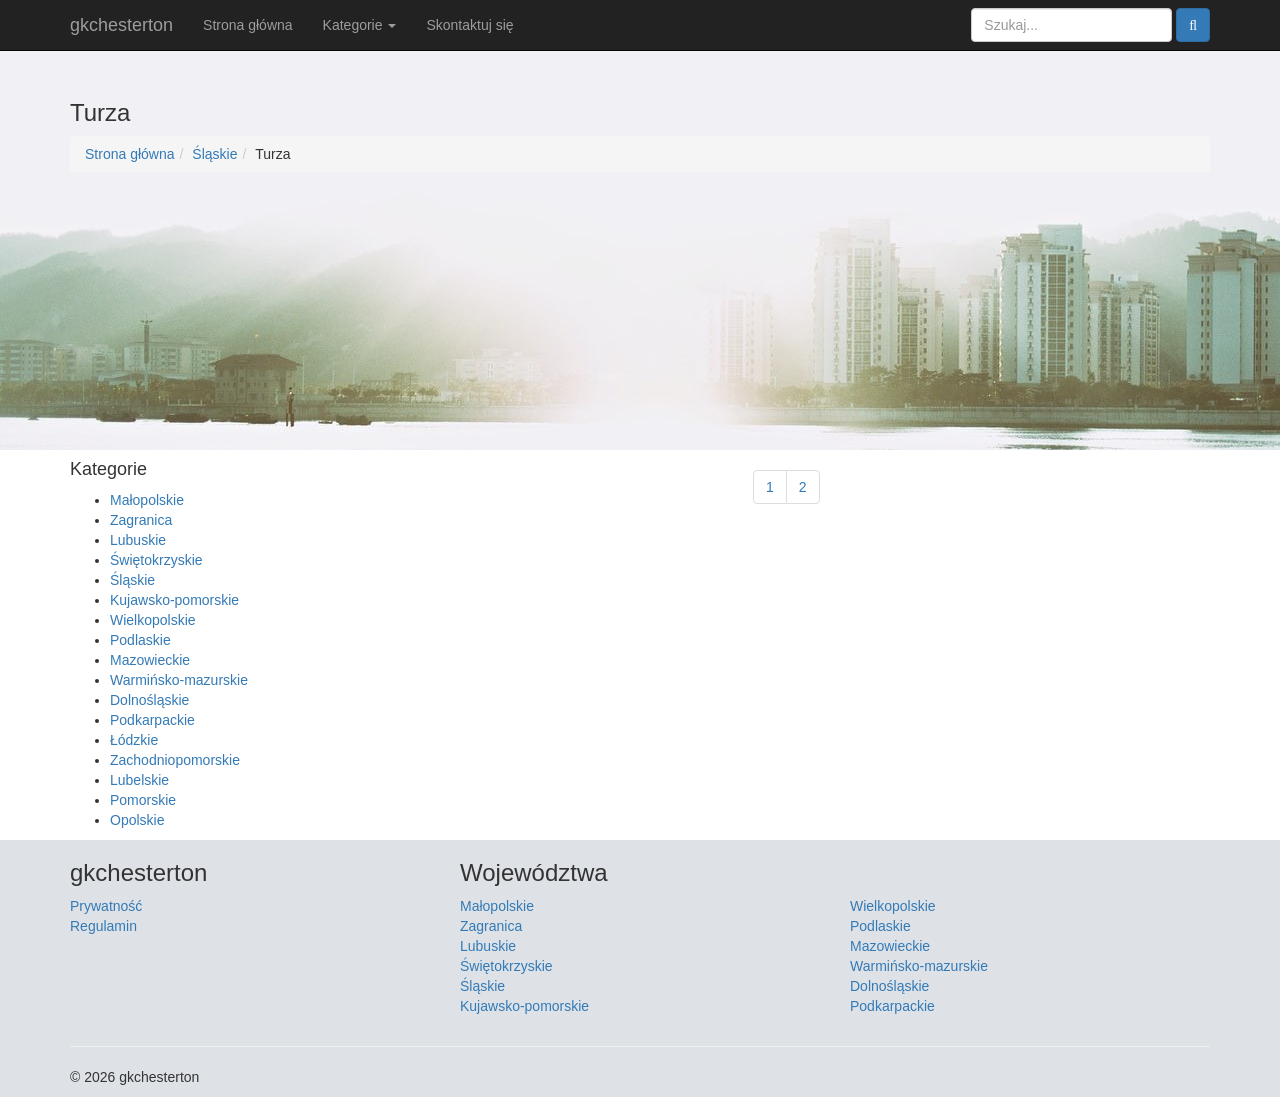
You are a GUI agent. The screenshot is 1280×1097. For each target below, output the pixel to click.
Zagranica (141, 520)
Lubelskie (139, 780)
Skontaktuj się (469, 25)
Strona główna (248, 25)
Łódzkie (134, 740)
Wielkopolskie (153, 620)
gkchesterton (121, 25)
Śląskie (214, 154)
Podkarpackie (152, 720)
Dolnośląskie (149, 700)
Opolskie (137, 820)
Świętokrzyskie (156, 560)
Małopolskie (147, 500)
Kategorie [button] (360, 25)
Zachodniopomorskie (175, 760)
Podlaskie (140, 640)
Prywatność (106, 906)
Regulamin (103, 926)
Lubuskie (138, 540)
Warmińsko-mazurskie (179, 680)
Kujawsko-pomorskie (174, 600)
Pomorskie (143, 800)
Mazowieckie (150, 660)
